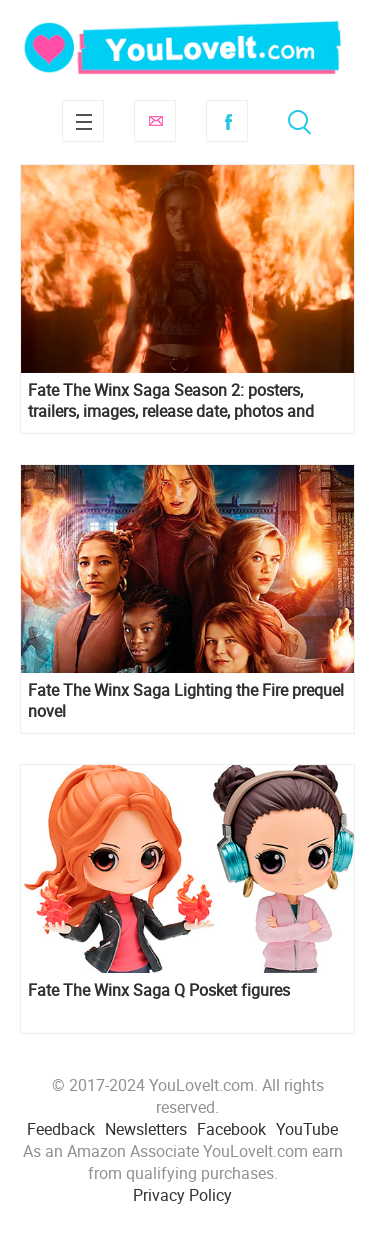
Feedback (61, 1129)
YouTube (307, 1129)
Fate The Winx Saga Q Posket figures (159, 990)
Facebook (227, 121)
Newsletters (146, 1129)
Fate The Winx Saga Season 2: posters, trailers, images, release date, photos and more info (171, 401)
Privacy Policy (182, 1195)
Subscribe (155, 121)
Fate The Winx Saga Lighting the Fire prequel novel (186, 701)
